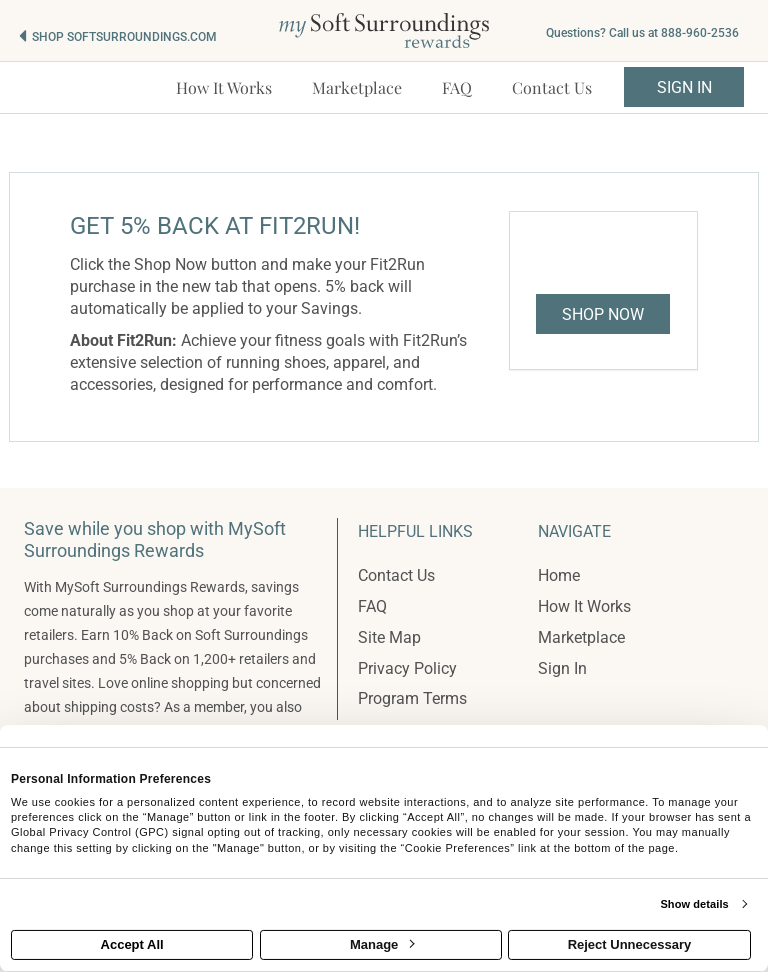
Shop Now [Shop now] (603, 314)
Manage (382, 944)
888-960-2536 (700, 33)
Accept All (132, 944)
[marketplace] (357, 87)
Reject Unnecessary (630, 944)
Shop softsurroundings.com (124, 37)
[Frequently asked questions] (457, 87)
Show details (694, 904)
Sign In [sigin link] (684, 87)
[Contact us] (552, 87)
